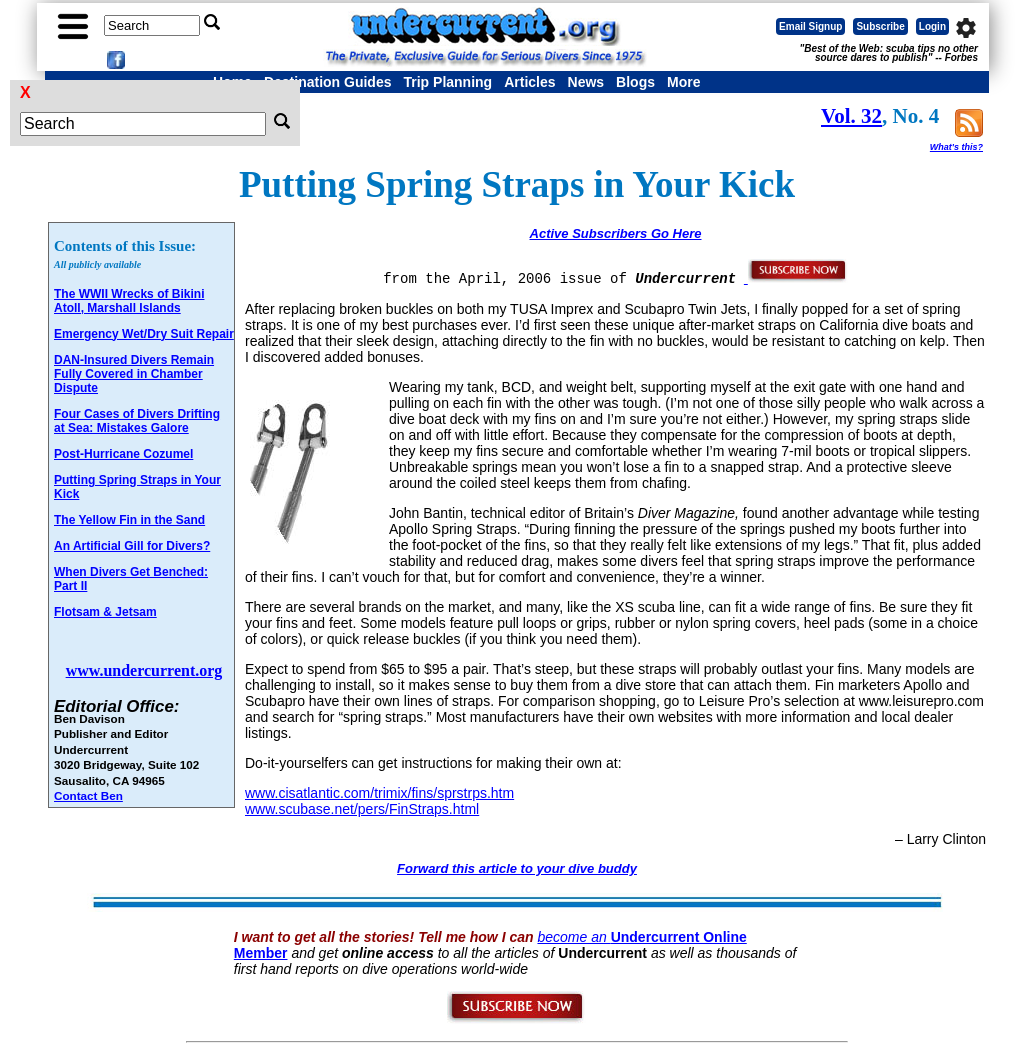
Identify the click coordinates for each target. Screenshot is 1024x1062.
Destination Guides (328, 82)
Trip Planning (447, 82)
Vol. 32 (851, 116)
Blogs (635, 82)
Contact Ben (88, 795)
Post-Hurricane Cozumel (123, 454)
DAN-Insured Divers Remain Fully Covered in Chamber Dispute (134, 374)
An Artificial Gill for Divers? (132, 546)
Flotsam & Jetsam (105, 612)
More (683, 82)
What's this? (956, 147)
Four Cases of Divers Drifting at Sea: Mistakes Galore (137, 421)
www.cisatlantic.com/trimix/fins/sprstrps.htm (379, 793)
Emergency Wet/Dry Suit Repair (144, 334)
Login (932, 26)
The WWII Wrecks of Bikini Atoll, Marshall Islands (129, 301)
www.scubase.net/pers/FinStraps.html (362, 809)
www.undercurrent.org (144, 670)
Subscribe (880, 26)
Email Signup (810, 26)
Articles (529, 82)
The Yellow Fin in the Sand (129, 520)
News (586, 82)
